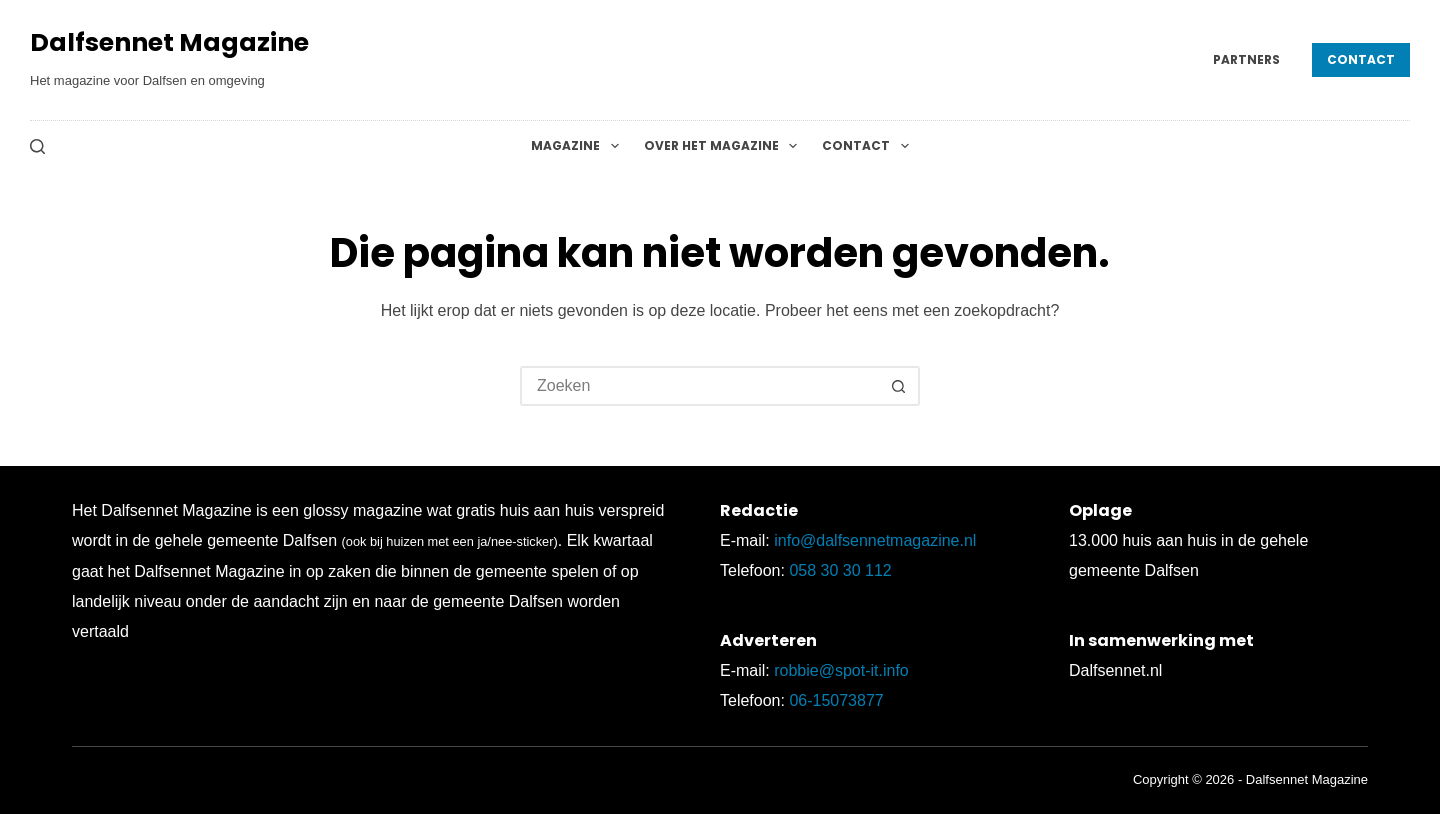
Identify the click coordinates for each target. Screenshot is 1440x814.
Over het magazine (724, 146)
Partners (1246, 59)
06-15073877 (836, 700)
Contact (1361, 59)
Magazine (578, 146)
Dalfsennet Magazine (169, 42)
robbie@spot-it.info (841, 670)
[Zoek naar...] (700, 386)
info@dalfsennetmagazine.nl (875, 540)
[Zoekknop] (898, 386)
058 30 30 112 (840, 570)
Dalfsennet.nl (1115, 670)
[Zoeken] (37, 146)
